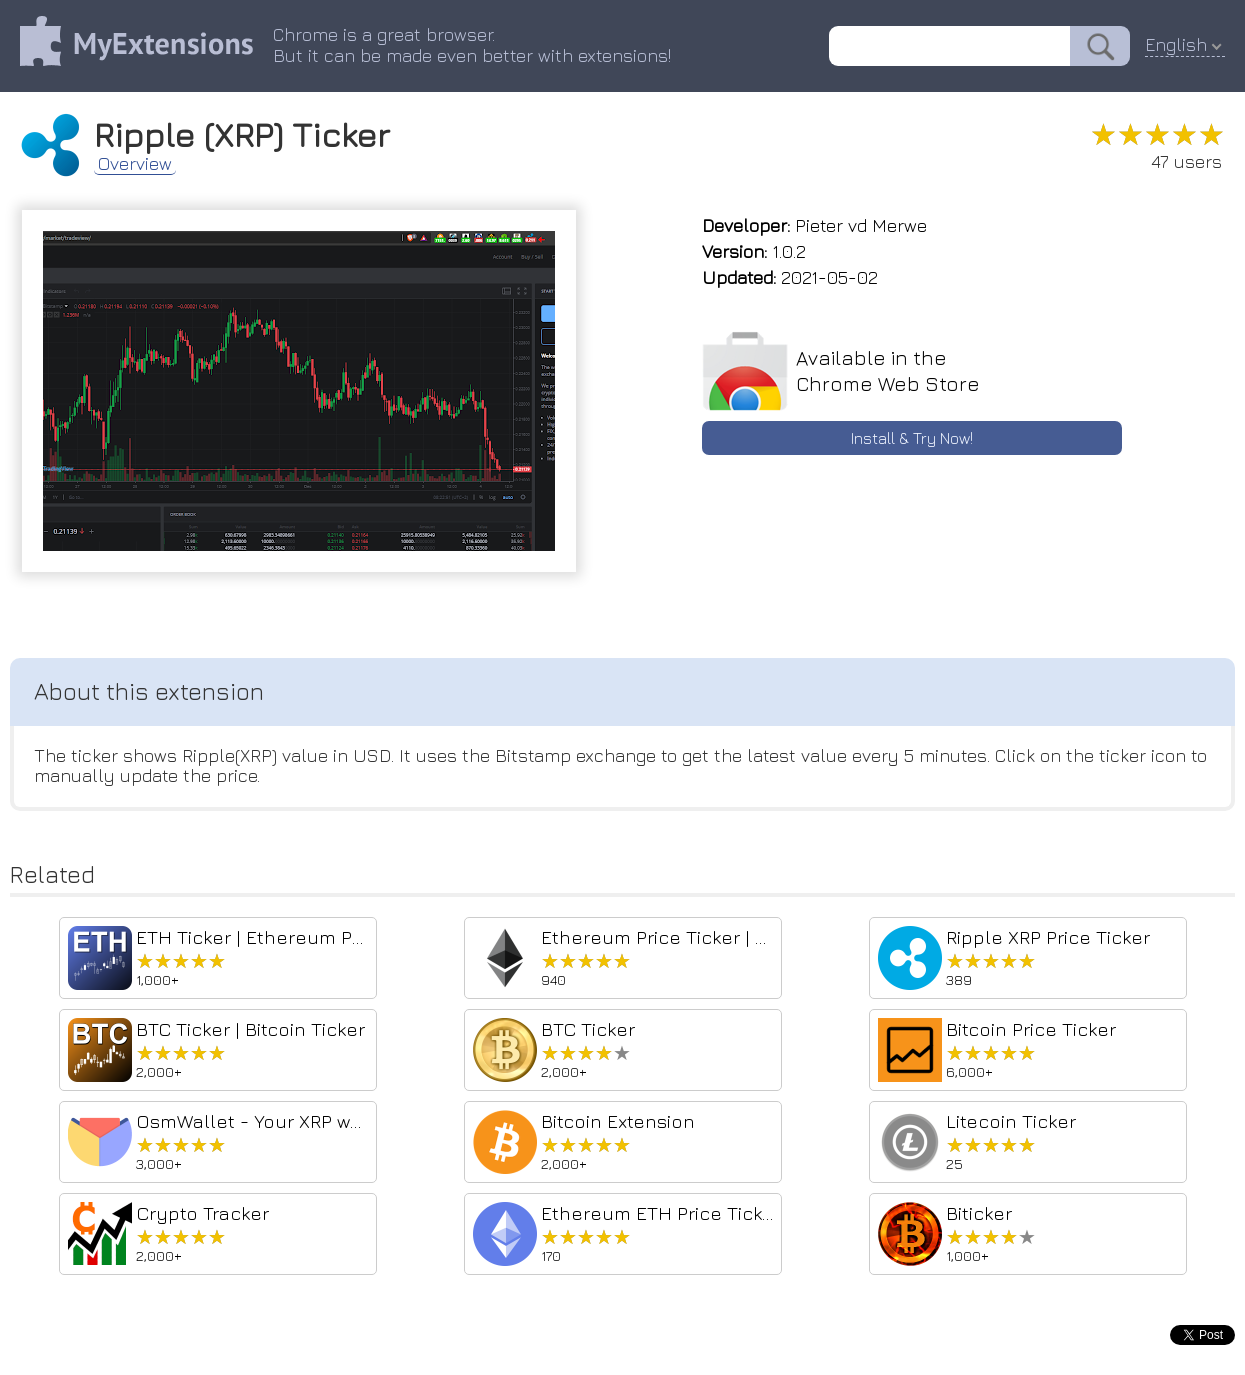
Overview (135, 164)
